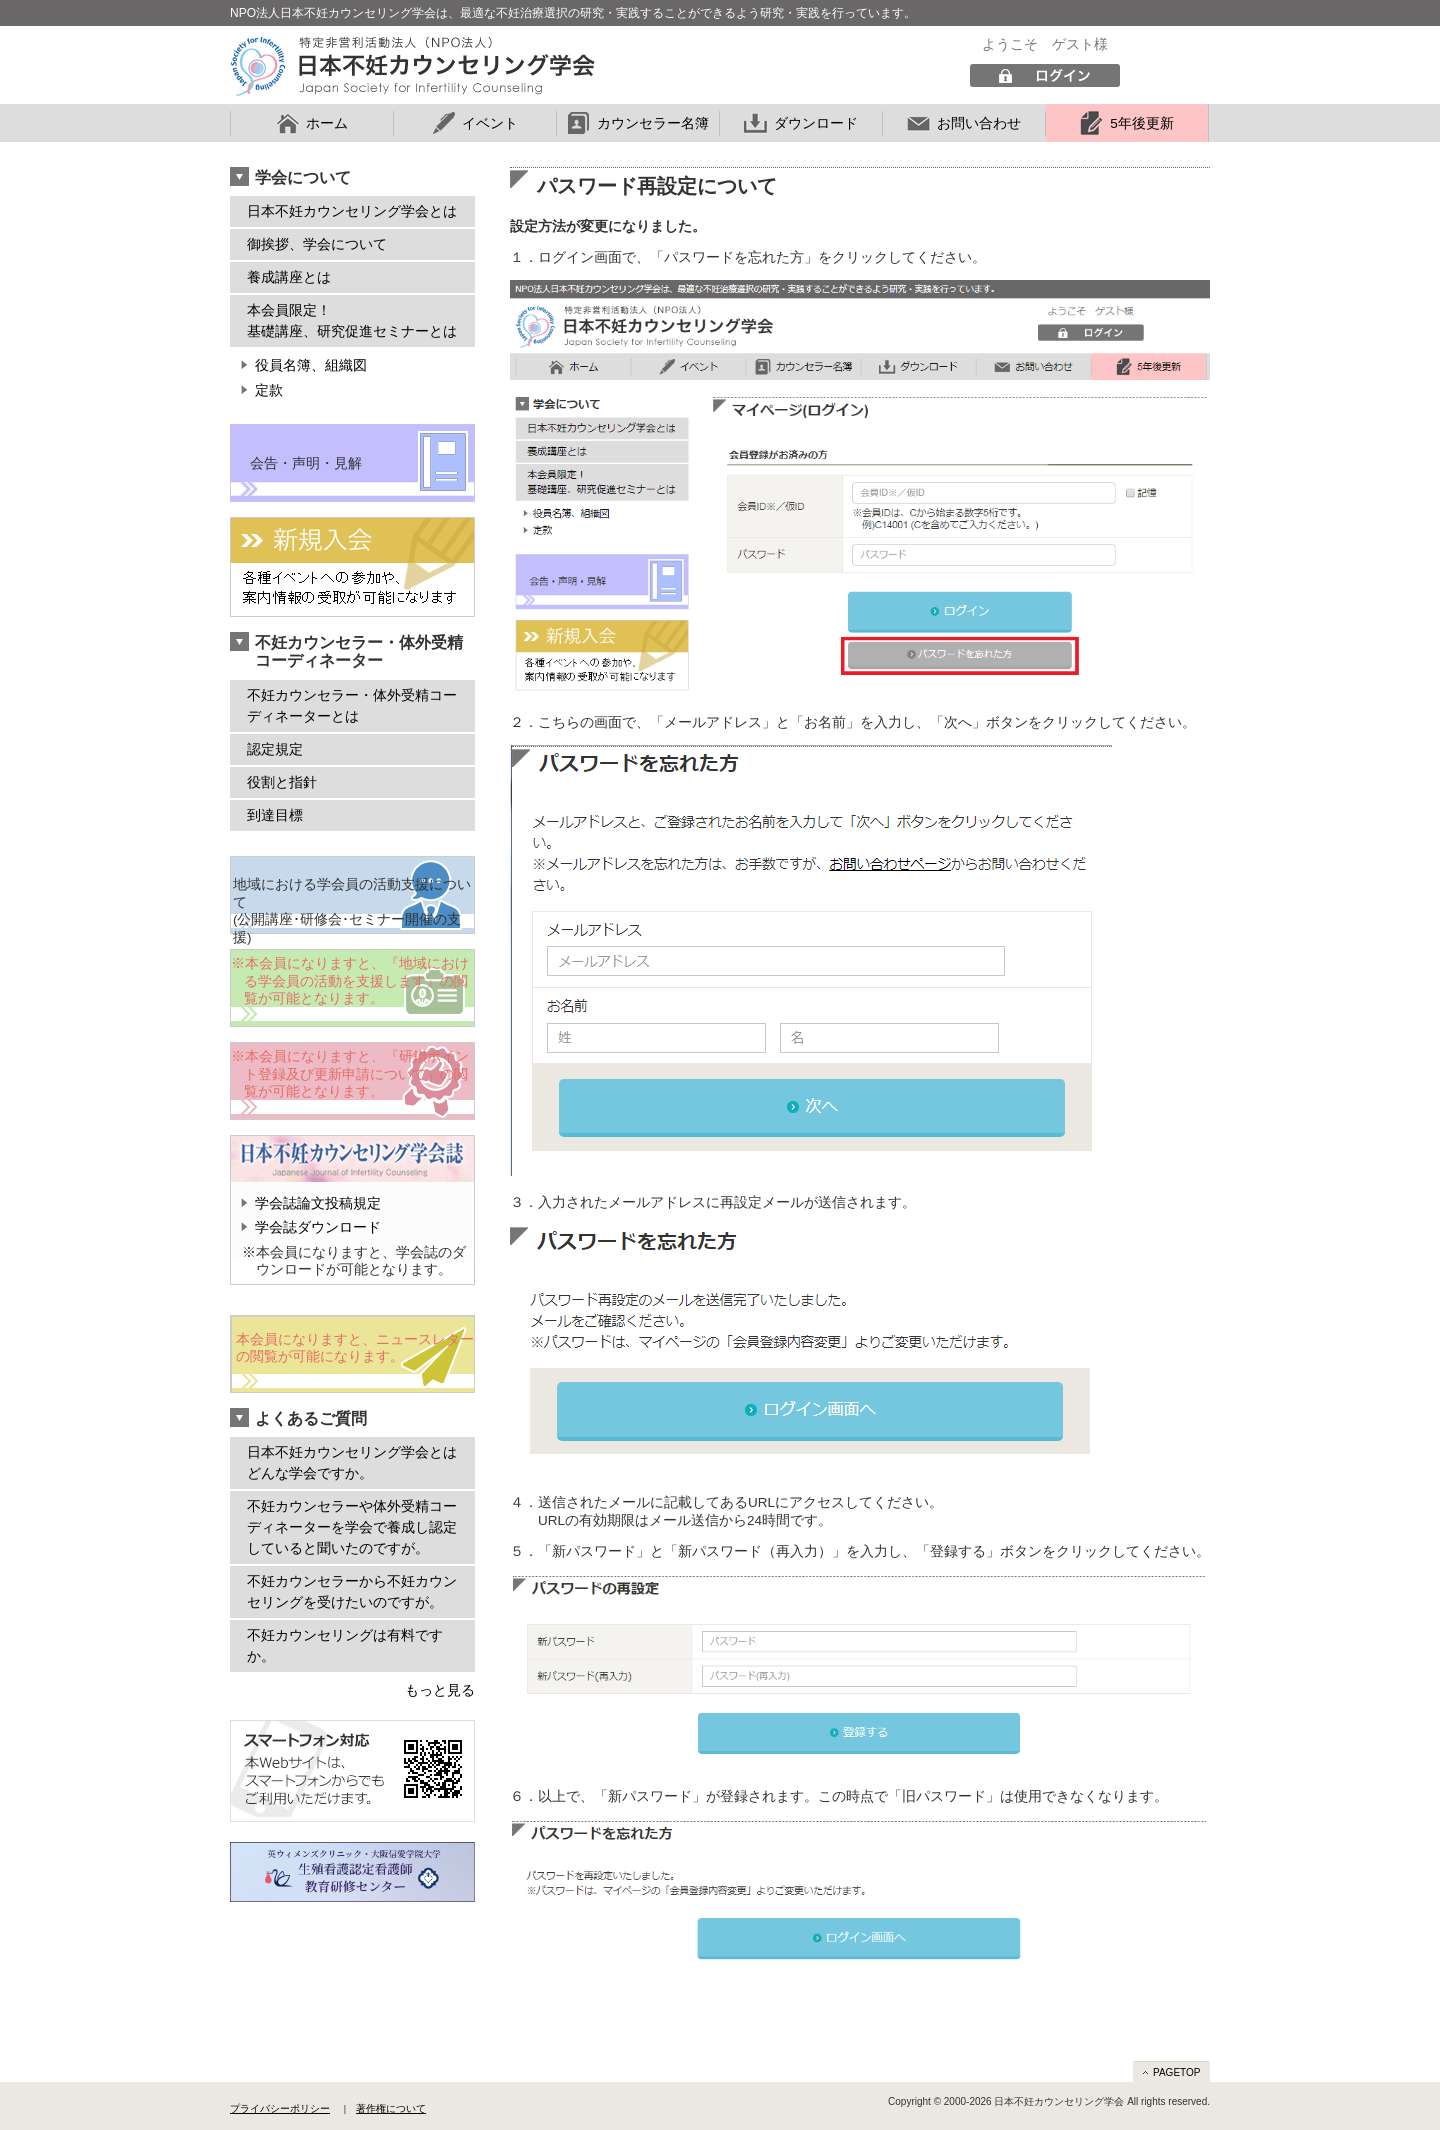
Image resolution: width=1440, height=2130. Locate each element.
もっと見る (440, 1690)
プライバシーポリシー (280, 2108)
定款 (269, 390)
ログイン (1045, 76)
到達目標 (275, 815)
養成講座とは (289, 277)
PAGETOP (1176, 2072)
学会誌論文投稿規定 (318, 1203)
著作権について (391, 2108)
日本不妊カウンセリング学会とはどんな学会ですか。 (352, 1462)
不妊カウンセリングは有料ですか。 (345, 1645)
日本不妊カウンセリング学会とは (352, 211)
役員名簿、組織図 (311, 365)
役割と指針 (282, 782)
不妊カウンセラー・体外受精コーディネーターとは (352, 705)
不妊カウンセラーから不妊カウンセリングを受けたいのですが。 (352, 1591)
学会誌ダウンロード (318, 1227)
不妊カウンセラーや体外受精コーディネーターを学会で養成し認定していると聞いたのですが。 (352, 1527)
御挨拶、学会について (317, 244)
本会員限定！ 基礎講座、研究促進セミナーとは (352, 320)
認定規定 (275, 749)
